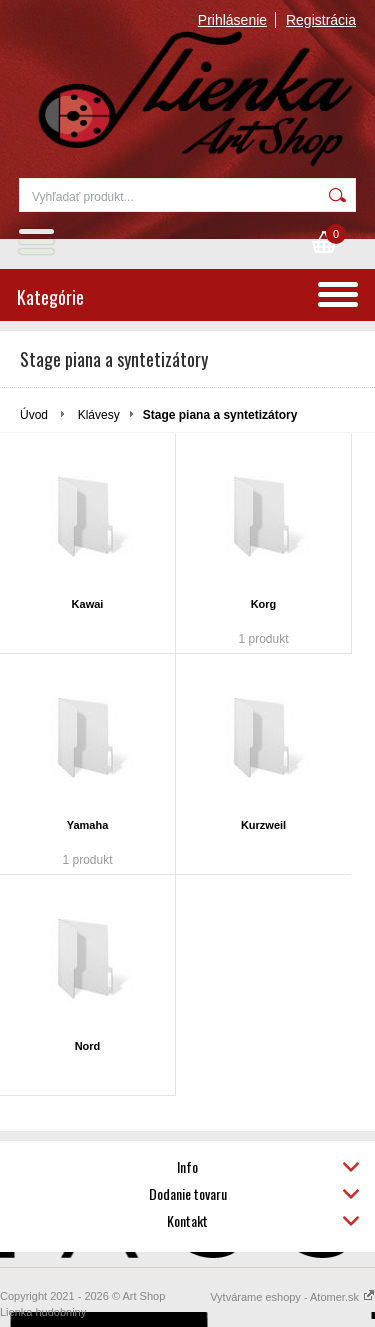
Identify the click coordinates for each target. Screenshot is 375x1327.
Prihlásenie (232, 20)
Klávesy (99, 415)
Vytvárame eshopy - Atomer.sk (292, 1297)
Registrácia (321, 20)
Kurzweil (263, 825)
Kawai (88, 604)
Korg (264, 604)
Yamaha (88, 825)
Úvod (34, 415)
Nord (88, 1046)
